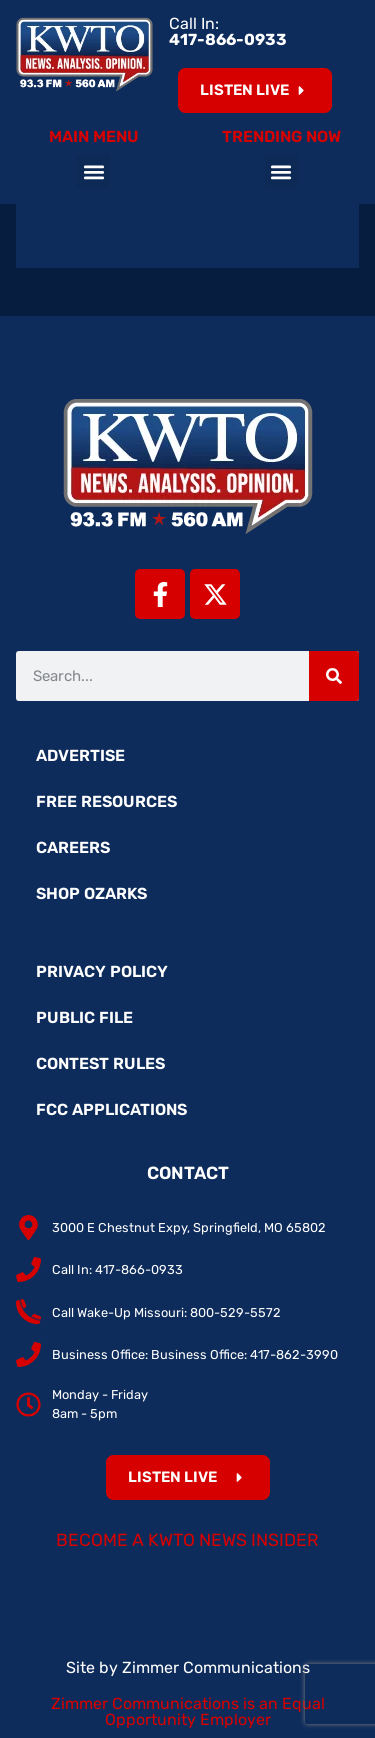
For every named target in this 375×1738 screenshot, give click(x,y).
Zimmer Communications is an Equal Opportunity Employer (188, 1711)
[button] (93, 171)
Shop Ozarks (91, 893)
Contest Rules (100, 1063)
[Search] (334, 676)
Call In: (228, 31)
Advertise (80, 755)
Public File (84, 1017)
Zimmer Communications (216, 1667)
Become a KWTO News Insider (187, 1540)
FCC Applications (111, 1109)
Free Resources (106, 801)
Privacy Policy (102, 971)
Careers (73, 847)
